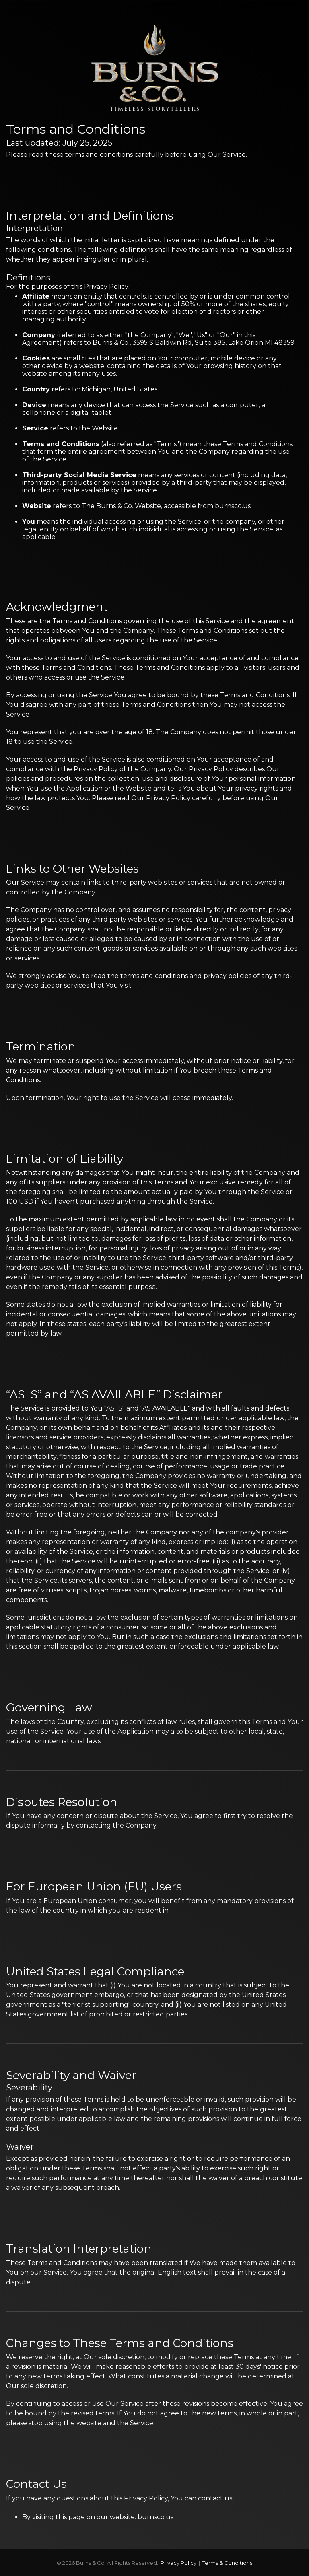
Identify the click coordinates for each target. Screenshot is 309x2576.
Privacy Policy (178, 2563)
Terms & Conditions (227, 2563)
